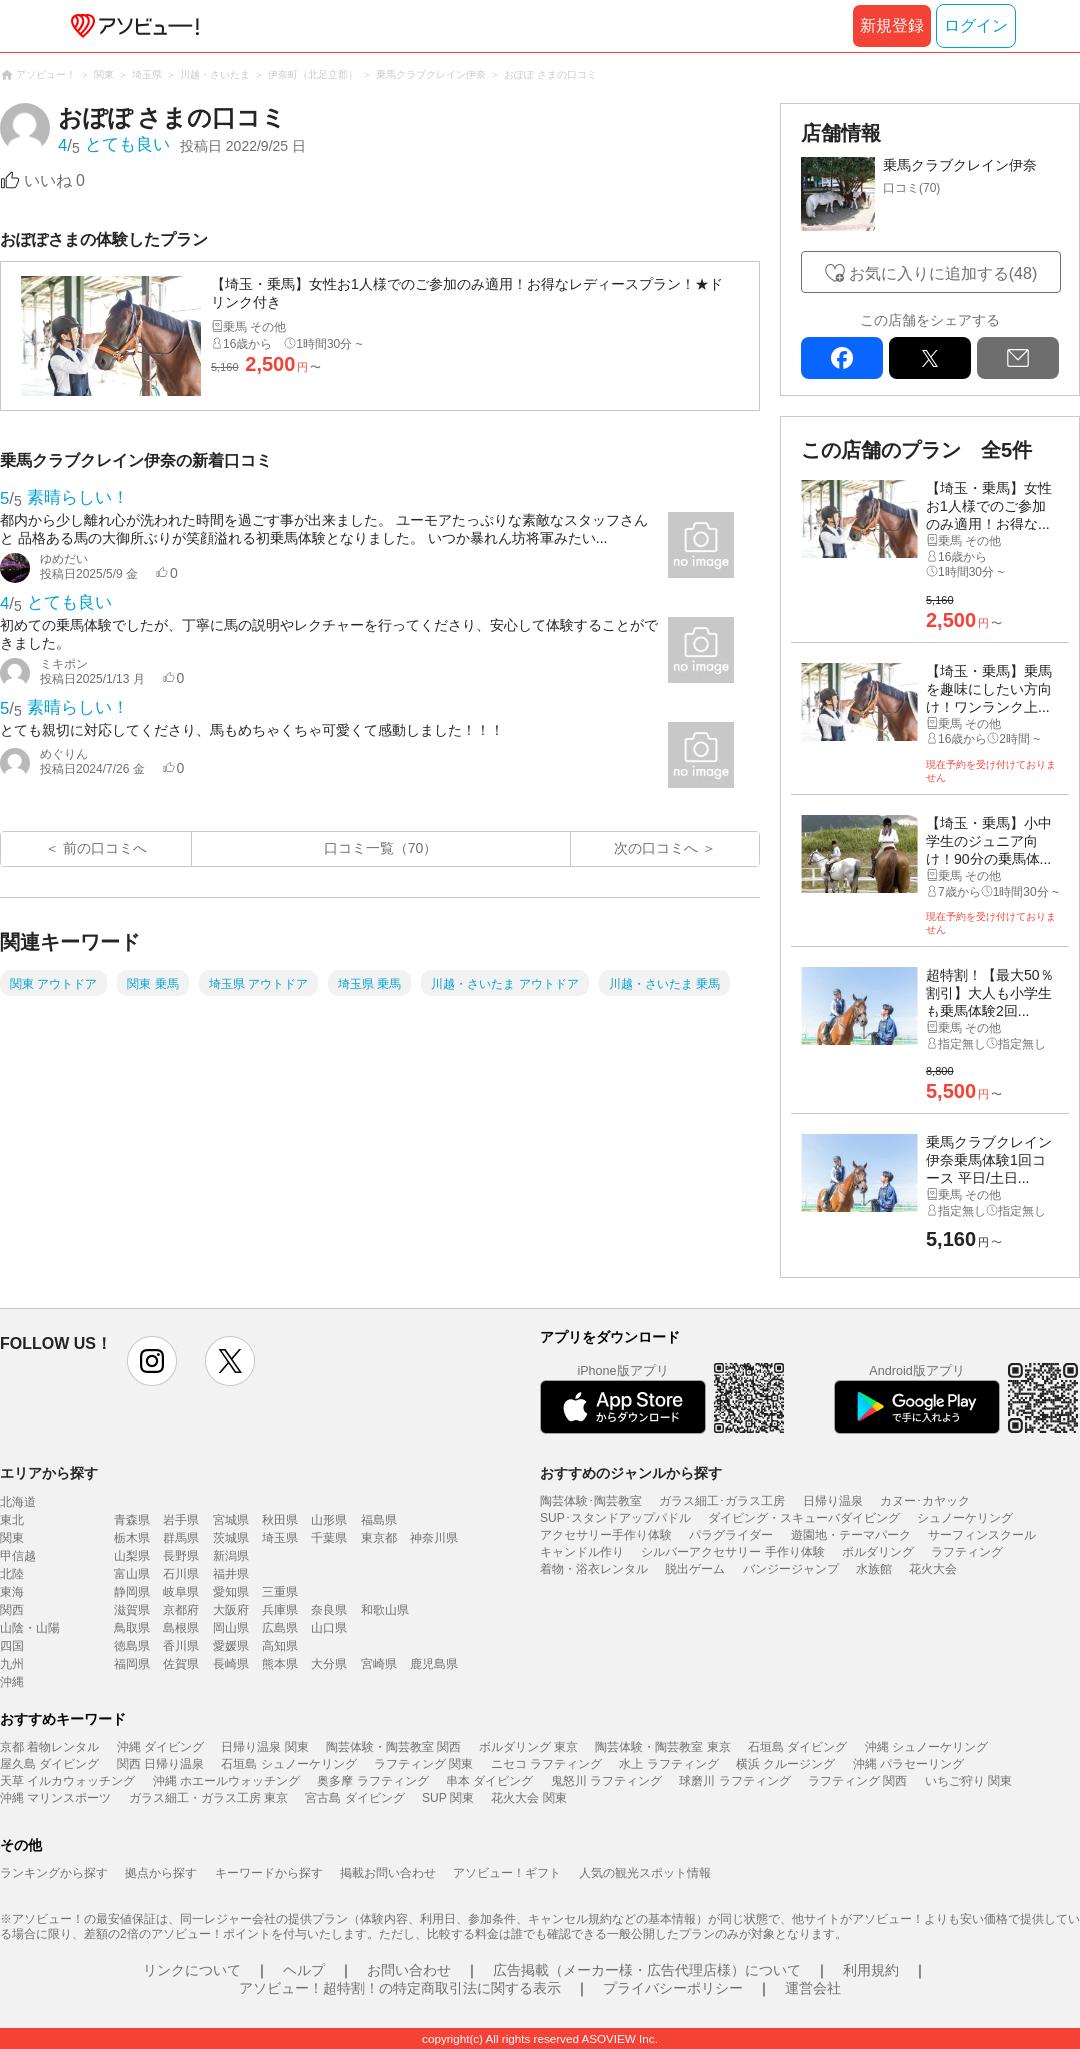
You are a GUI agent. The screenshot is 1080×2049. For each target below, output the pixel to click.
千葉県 (329, 1538)
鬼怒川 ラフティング (606, 1781)
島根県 (181, 1628)
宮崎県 (379, 1664)
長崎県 (231, 1664)
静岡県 (132, 1592)
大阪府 (231, 1610)
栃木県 (132, 1538)
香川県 (181, 1646)
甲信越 (18, 1556)
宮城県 (231, 1520)
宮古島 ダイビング (354, 1798)
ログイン (976, 25)
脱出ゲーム (695, 1569)
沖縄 (12, 1682)
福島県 (379, 1520)
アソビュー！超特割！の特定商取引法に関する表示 (400, 1988)
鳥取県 (132, 1628)
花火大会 (933, 1569)
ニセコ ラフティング (546, 1764)
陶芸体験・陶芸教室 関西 (393, 1747)
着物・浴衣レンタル (594, 1569)
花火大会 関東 (528, 1798)
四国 (12, 1646)
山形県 (329, 1520)
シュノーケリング (965, 1518)
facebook (842, 358)
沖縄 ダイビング (160, 1747)
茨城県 (231, 1538)
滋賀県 (132, 1610)
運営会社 (813, 1988)
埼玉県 (280, 1538)
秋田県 (280, 1520)
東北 (12, 1520)
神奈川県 (434, 1538)
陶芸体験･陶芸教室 (591, 1501)
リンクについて (192, 1970)
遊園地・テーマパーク (851, 1535)
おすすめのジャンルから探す (631, 1473)
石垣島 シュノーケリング (288, 1764)
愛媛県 (231, 1646)
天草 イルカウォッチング (67, 1781)
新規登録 (892, 25)
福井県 (231, 1574)
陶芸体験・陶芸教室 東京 (662, 1747)
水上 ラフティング (668, 1764)
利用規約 (871, 1970)
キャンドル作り (582, 1552)
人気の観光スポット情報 (645, 1873)
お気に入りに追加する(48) (943, 273)
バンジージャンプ (791, 1569)
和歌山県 (385, 1610)
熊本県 (280, 1664)
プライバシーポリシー (673, 1988)
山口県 (329, 1628)
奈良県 (329, 1610)
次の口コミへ (656, 848)
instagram (152, 1361)
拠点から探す (161, 1873)
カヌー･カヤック (925, 1501)
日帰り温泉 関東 (264, 1747)
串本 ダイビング (489, 1781)
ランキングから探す (54, 1873)
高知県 (280, 1646)
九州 (12, 1664)
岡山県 (231, 1628)
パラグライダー (731, 1535)
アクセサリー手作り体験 (606, 1535)
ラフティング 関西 (857, 1781)
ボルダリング (878, 1552)
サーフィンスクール (982, 1535)
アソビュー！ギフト (507, 1873)
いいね (54, 180)
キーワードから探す (269, 1873)
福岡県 (132, 1664)
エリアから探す (49, 1473)
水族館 (874, 1569)
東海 (12, 1592)
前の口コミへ (105, 848)
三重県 (280, 1592)
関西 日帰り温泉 (160, 1764)
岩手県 (181, 1520)
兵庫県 (280, 1610)
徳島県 (132, 1646)
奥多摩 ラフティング (372, 1781)
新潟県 (231, 1556)
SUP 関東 (448, 1798)
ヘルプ (304, 1970)
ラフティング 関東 (423, 1764)
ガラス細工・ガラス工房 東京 (208, 1798)
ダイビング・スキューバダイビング (804, 1518)
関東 (12, 1538)
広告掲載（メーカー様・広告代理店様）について (647, 1970)
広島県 (280, 1628)
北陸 (12, 1574)
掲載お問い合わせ (388, 1873)
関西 (12, 1610)
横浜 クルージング (785, 1764)
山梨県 (132, 1556)
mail (1018, 358)
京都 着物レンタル (49, 1747)
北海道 (18, 1502)
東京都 (379, 1538)
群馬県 (181, 1538)
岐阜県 (181, 1592)
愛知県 (231, 1592)
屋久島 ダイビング (49, 1764)
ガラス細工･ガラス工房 (722, 1501)
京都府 (181, 1610)
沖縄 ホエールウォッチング (226, 1781)
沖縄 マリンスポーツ (55, 1798)
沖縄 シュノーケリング (926, 1747)
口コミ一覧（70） (381, 848)
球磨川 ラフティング (734, 1781)
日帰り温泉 (833, 1501)
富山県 (132, 1574)
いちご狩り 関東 (968, 1781)
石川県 (181, 1574)
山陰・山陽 (30, 1628)
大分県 (329, 1664)
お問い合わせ (409, 1970)
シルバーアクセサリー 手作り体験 (732, 1552)
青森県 (132, 1520)
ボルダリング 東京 (528, 1747)
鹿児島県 (434, 1664)
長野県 (181, 1556)
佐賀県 (181, 1664)
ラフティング (967, 1552)
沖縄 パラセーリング (908, 1764)
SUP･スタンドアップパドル (615, 1518)
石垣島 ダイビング (797, 1747)
